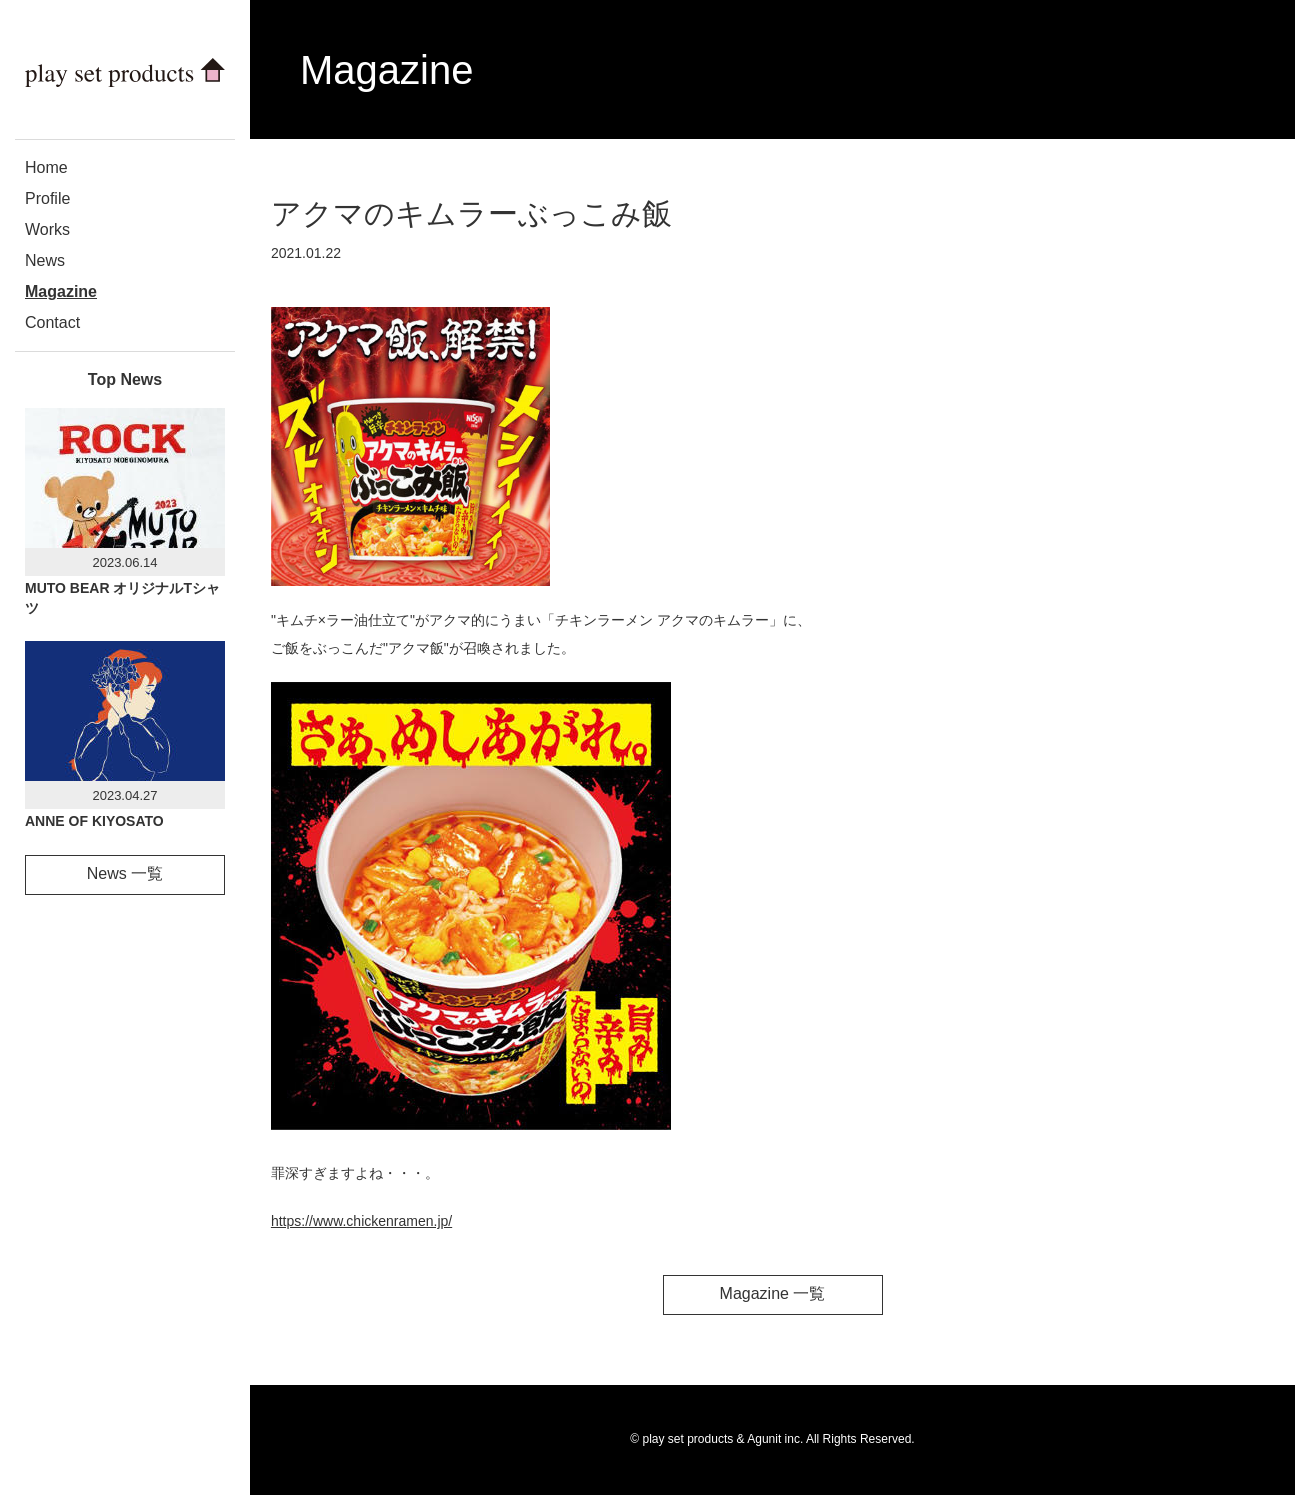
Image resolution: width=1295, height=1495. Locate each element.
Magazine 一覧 (773, 1293)
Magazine (61, 291)
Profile (47, 198)
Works (47, 229)
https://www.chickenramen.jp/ (361, 1221)
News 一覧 (125, 873)
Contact (52, 322)
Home (46, 167)
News (45, 260)
